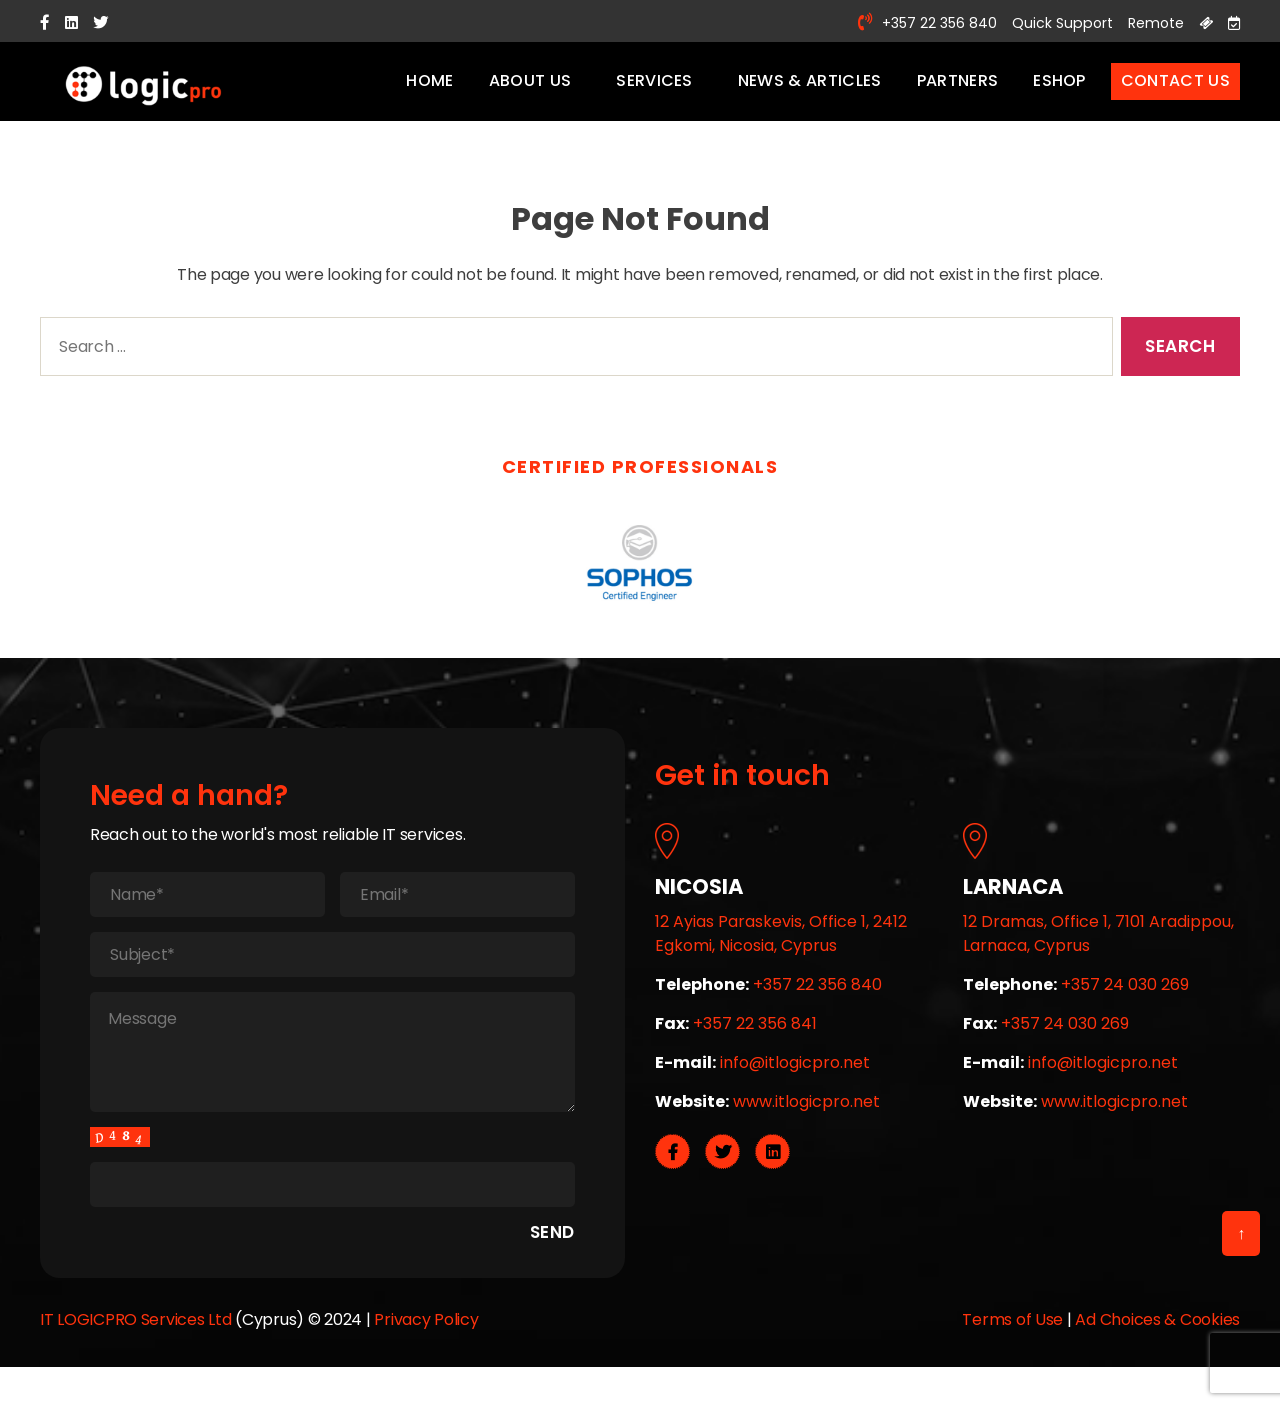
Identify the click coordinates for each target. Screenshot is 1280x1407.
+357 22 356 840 (910, 21)
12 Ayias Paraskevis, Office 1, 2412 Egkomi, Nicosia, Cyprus (781, 958)
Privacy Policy (426, 1344)
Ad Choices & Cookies (1157, 1344)
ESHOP (1059, 92)
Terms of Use (1012, 1344)
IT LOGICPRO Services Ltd (136, 1344)
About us (530, 92)
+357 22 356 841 (755, 1048)
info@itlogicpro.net (795, 1087)
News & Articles (810, 92)
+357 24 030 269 (1125, 1009)
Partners (958, 92)
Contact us (1175, 92)
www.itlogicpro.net (806, 1126)
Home (429, 92)
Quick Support (1046, 22)
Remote (1148, 22)
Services (654, 92)
